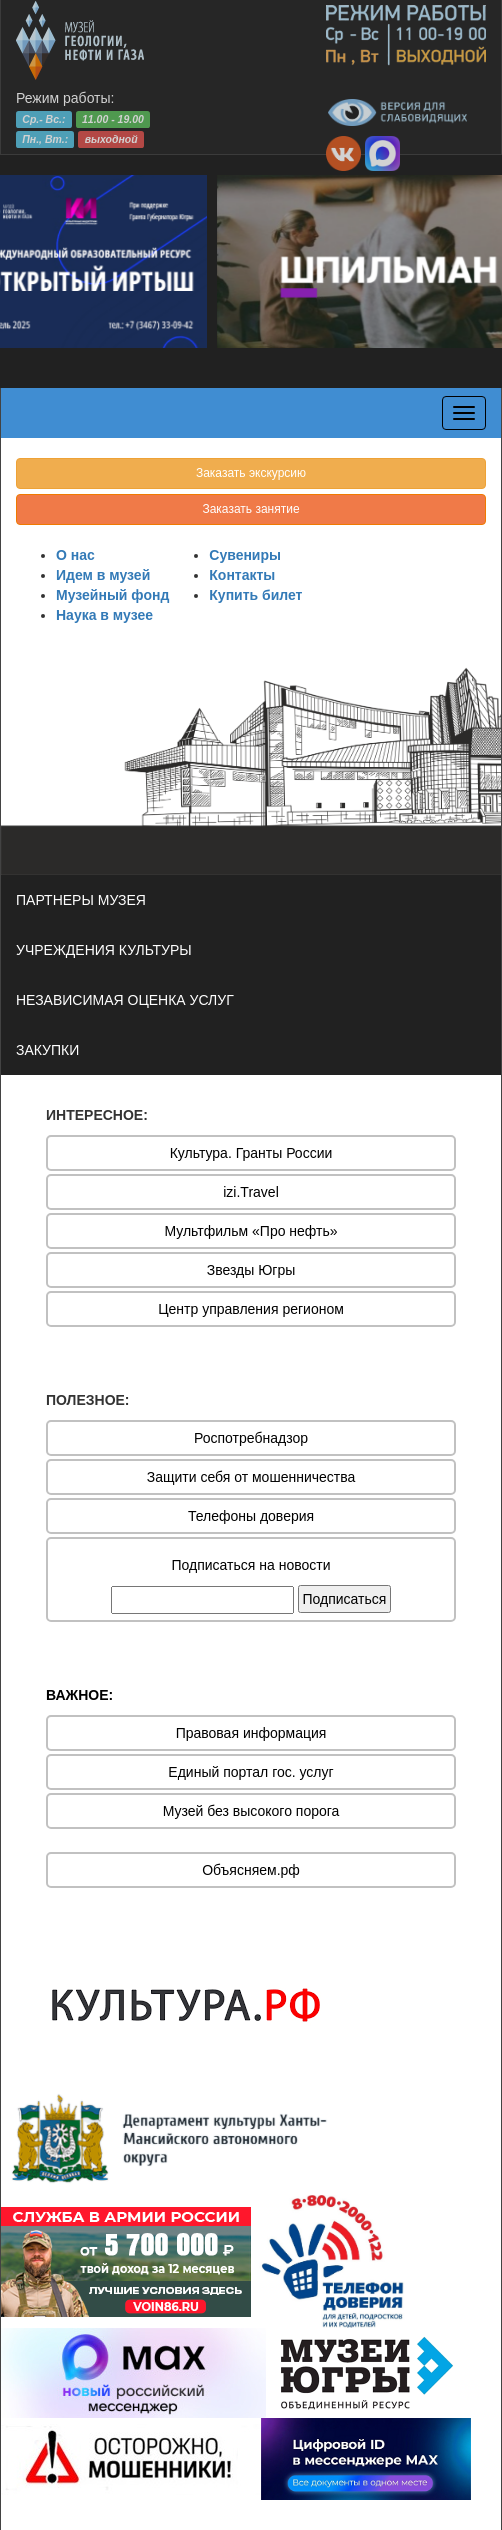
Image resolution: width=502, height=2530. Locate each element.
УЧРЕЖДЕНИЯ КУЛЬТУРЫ (104, 950)
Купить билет (255, 595)
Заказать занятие (250, 509)
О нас (75, 555)
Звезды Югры (251, 1270)
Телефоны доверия (251, 1516)
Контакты (242, 575)
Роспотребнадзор (251, 1438)
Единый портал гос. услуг (250, 1772)
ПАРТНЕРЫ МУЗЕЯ (81, 900)
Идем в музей (103, 575)
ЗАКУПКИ (47, 1050)
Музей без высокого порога (251, 1811)
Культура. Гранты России (251, 1153)
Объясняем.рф (251, 1870)
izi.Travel (251, 1192)
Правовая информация (251, 1733)
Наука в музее (104, 615)
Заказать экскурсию (251, 473)
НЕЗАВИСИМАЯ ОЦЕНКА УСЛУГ (125, 1000)
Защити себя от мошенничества (251, 1477)
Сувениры (245, 555)
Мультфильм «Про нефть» (250, 1231)
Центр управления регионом (251, 1309)
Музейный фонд (112, 595)
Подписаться (345, 1599)
